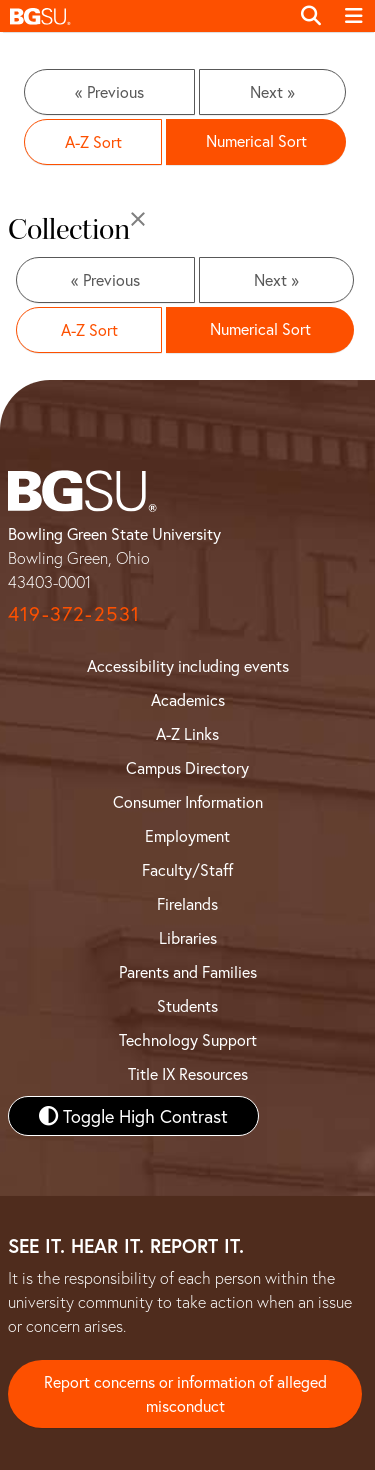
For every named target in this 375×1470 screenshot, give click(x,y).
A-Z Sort (93, 141)
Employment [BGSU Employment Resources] (187, 835)
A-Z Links (187, 733)
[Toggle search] (311, 16)
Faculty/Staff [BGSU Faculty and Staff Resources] (187, 869)
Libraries (188, 937)
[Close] (138, 219)
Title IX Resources (188, 1073)
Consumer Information (188, 801)
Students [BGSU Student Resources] (187, 1005)
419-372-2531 (74, 613)
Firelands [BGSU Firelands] (187, 903)
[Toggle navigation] (354, 16)
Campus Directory (187, 767)
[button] (144, 16)
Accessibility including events (188, 665)
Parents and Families (188, 971)
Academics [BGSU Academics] (188, 699)
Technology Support (188, 1039)
